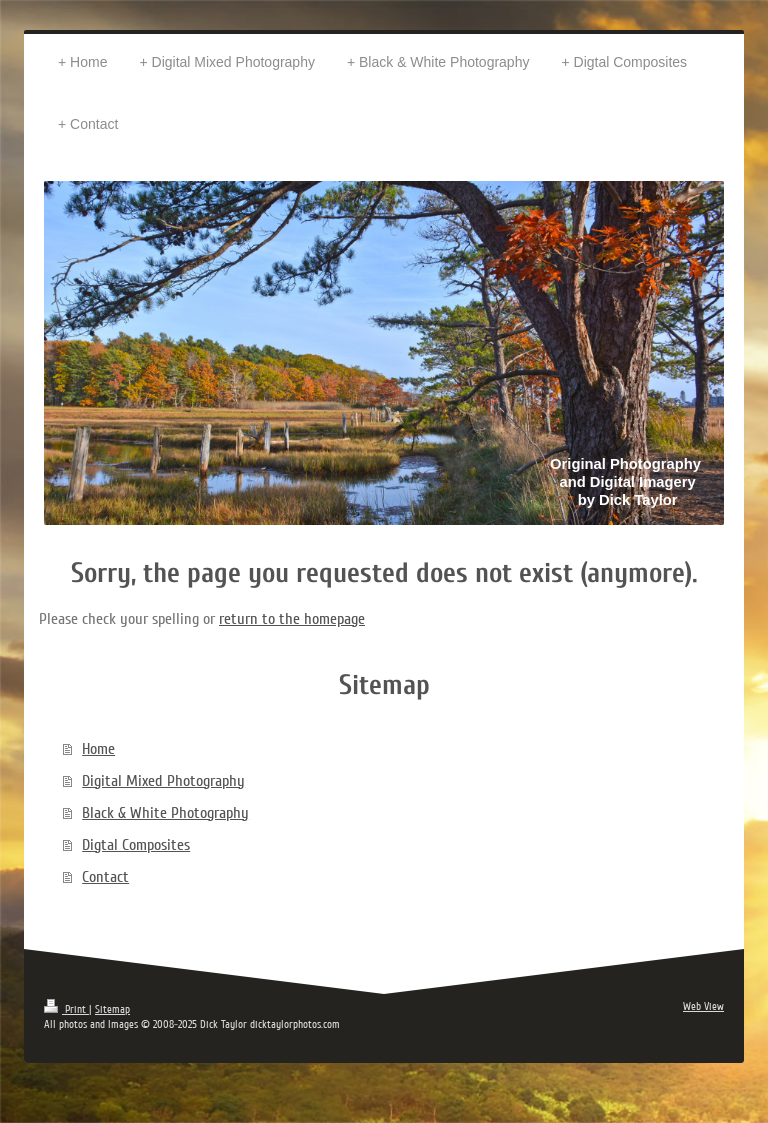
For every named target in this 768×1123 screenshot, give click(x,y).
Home (98, 749)
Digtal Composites (136, 845)
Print (66, 1009)
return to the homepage (292, 619)
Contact (105, 877)
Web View (703, 1006)
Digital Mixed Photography (163, 781)
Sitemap (112, 1009)
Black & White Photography (165, 813)
